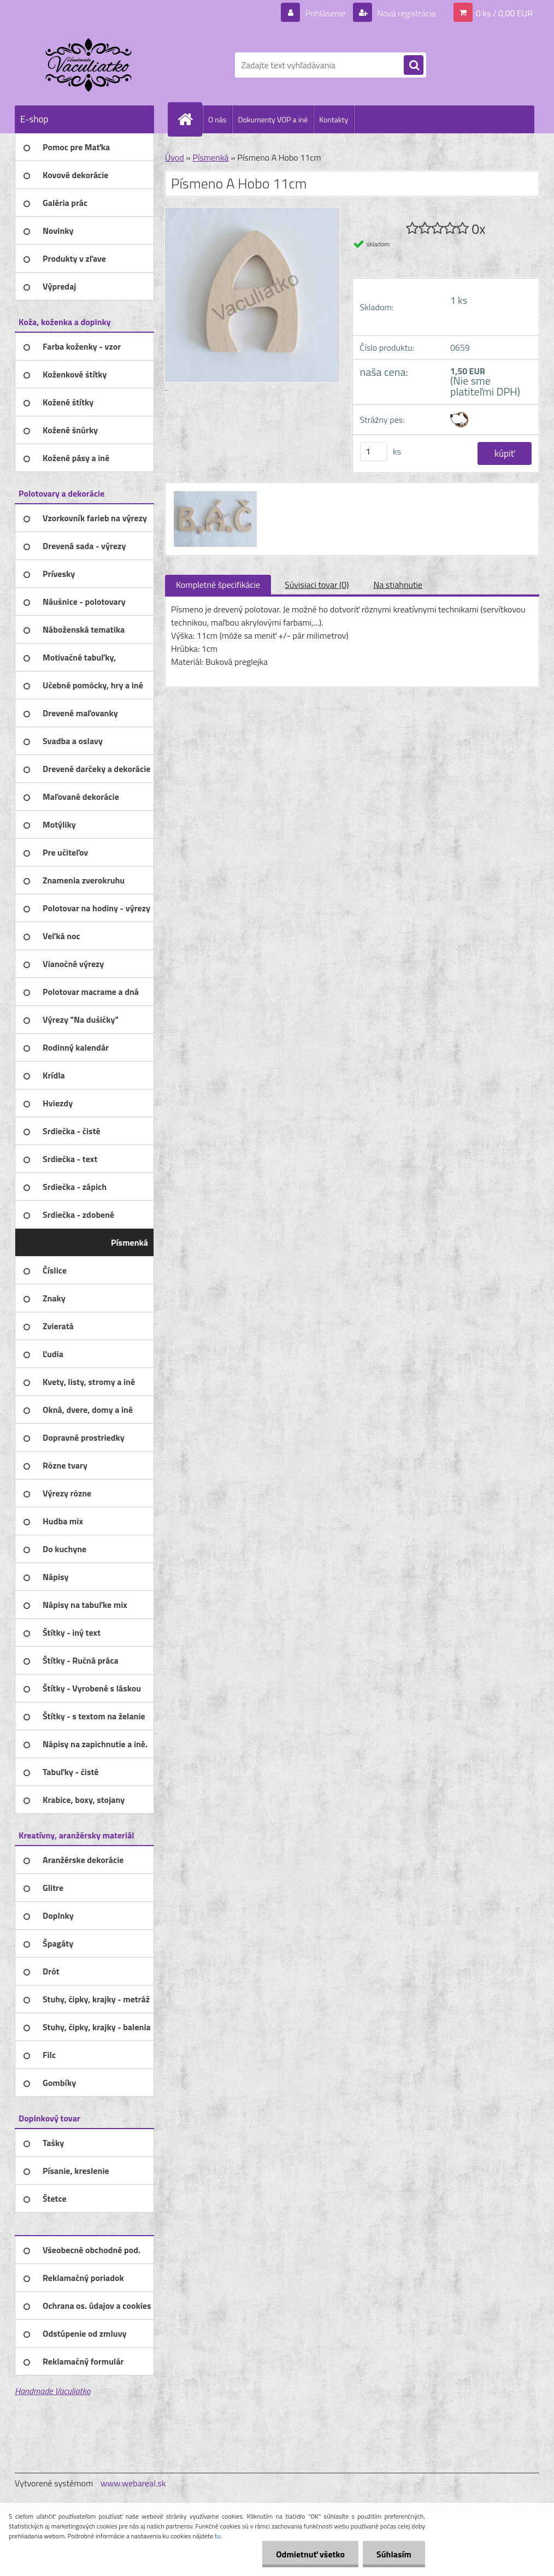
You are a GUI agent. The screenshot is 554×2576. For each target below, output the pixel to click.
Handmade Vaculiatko (52, 2390)
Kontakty (333, 119)
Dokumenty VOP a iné (273, 119)
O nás (217, 119)
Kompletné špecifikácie (218, 584)
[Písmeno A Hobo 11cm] (214, 492)
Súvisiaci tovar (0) (317, 584)
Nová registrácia (405, 13)
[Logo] (90, 65)
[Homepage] (189, 119)
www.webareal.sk (133, 2483)
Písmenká (210, 157)
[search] (413, 65)
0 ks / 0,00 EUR (504, 13)
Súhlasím (393, 2554)
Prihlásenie (325, 13)
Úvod (174, 157)
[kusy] (373, 451)
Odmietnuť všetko (310, 2554)
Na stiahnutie (397, 584)
